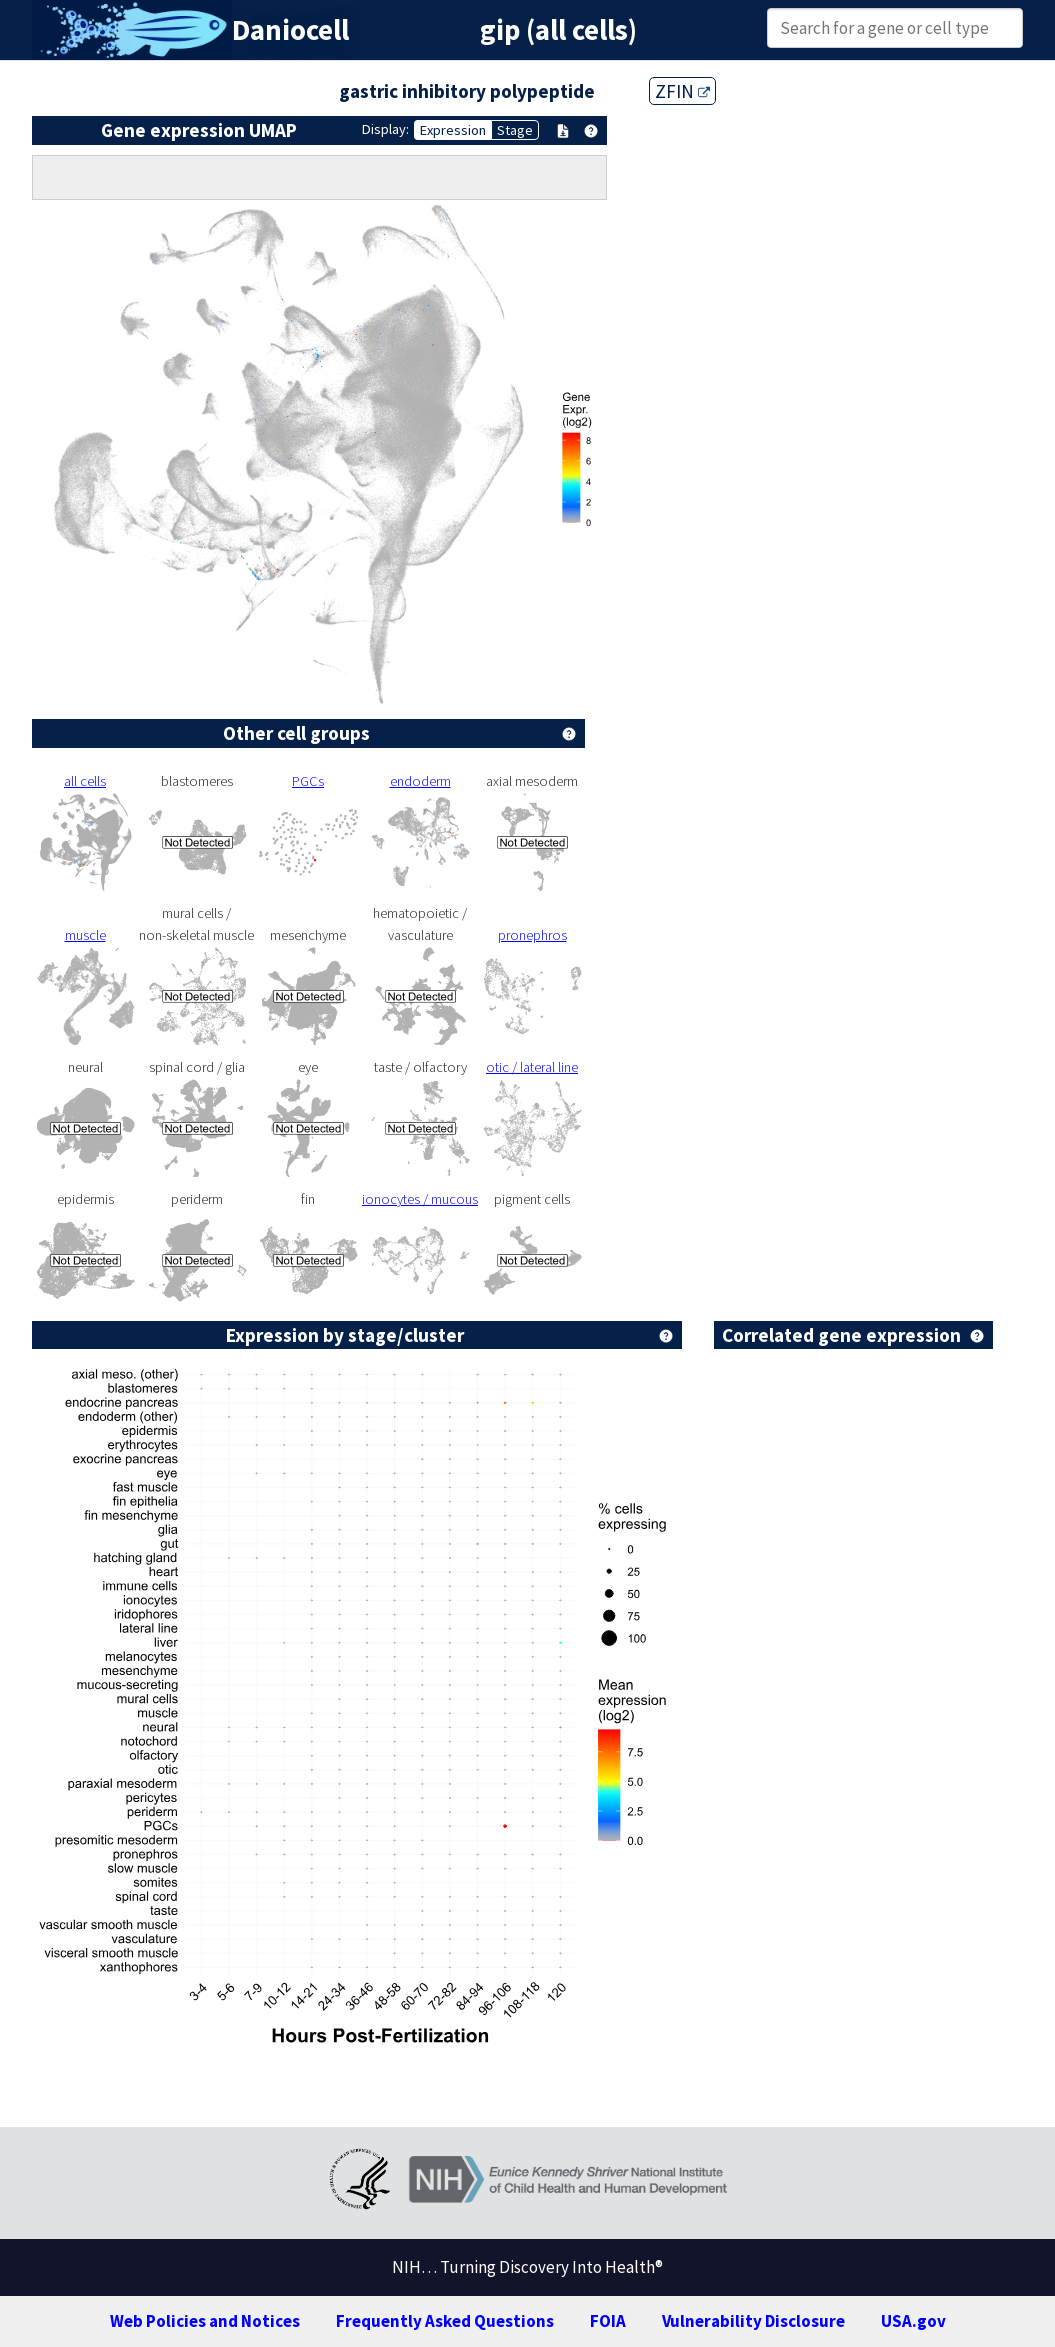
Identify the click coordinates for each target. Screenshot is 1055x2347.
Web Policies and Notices (205, 2321)
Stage (515, 130)
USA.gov (913, 2321)
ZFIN (682, 91)
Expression (453, 130)
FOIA (608, 2321)
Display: (385, 129)
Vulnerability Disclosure (753, 2321)
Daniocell (290, 30)
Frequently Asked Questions (445, 2321)
